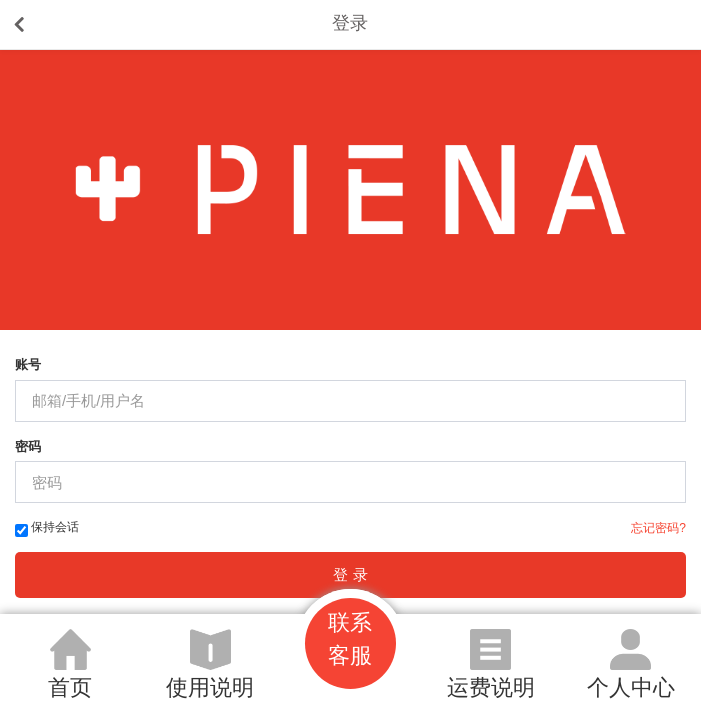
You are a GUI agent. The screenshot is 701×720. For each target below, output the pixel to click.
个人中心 (631, 687)
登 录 (350, 574)
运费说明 (491, 687)
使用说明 (210, 687)
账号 (28, 364)
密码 (28, 446)
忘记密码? (658, 528)
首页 (70, 687)
